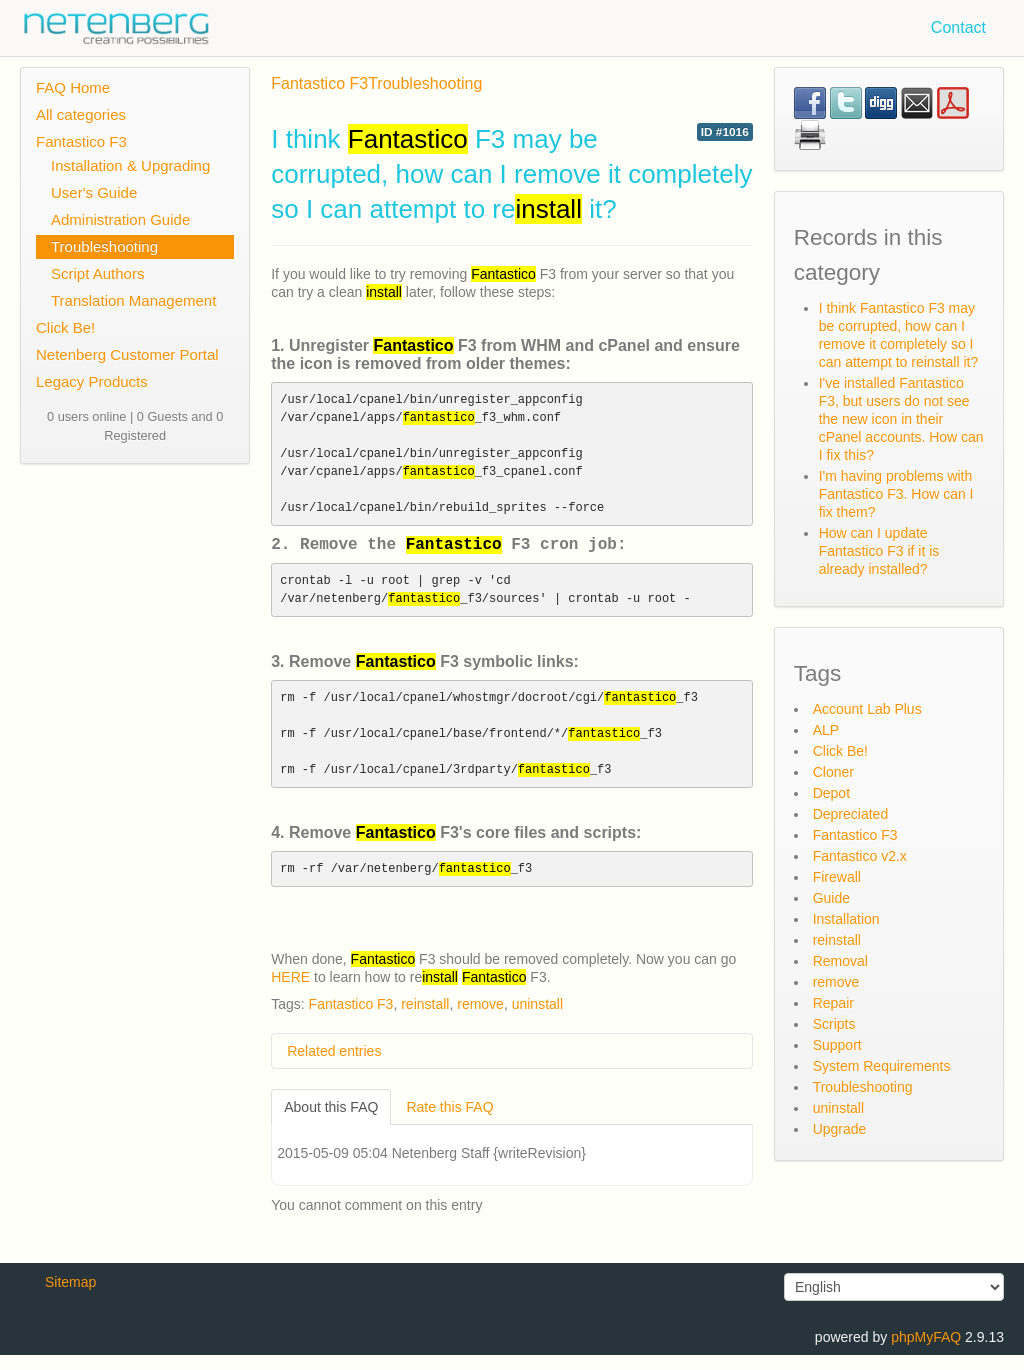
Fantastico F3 (81, 141)
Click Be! (65, 327)
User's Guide (94, 192)
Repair (833, 1003)
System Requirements (882, 1066)
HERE (290, 992)
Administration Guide (120, 219)
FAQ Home (73, 87)
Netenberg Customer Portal (127, 354)
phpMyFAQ (926, 1352)
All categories (81, 114)
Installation (846, 919)
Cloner (833, 772)
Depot (831, 793)
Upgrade (840, 1129)
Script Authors (97, 273)
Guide (831, 898)
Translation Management (133, 300)
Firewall (837, 877)
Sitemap (70, 1297)
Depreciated (851, 814)
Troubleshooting (104, 246)
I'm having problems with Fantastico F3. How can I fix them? (896, 494)
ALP (826, 730)
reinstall (425, 1019)
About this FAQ (331, 1122)
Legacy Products (92, 381)
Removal (840, 961)
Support (837, 1045)
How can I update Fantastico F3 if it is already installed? (879, 551)
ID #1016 (725, 132)
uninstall (537, 1019)
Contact (958, 27)
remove (480, 1019)
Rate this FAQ (449, 1122)
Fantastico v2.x (860, 856)
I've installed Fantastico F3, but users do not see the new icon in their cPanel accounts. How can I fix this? (901, 419)
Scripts (834, 1024)
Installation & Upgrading (130, 165)
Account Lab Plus (867, 709)
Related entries (334, 1066)
